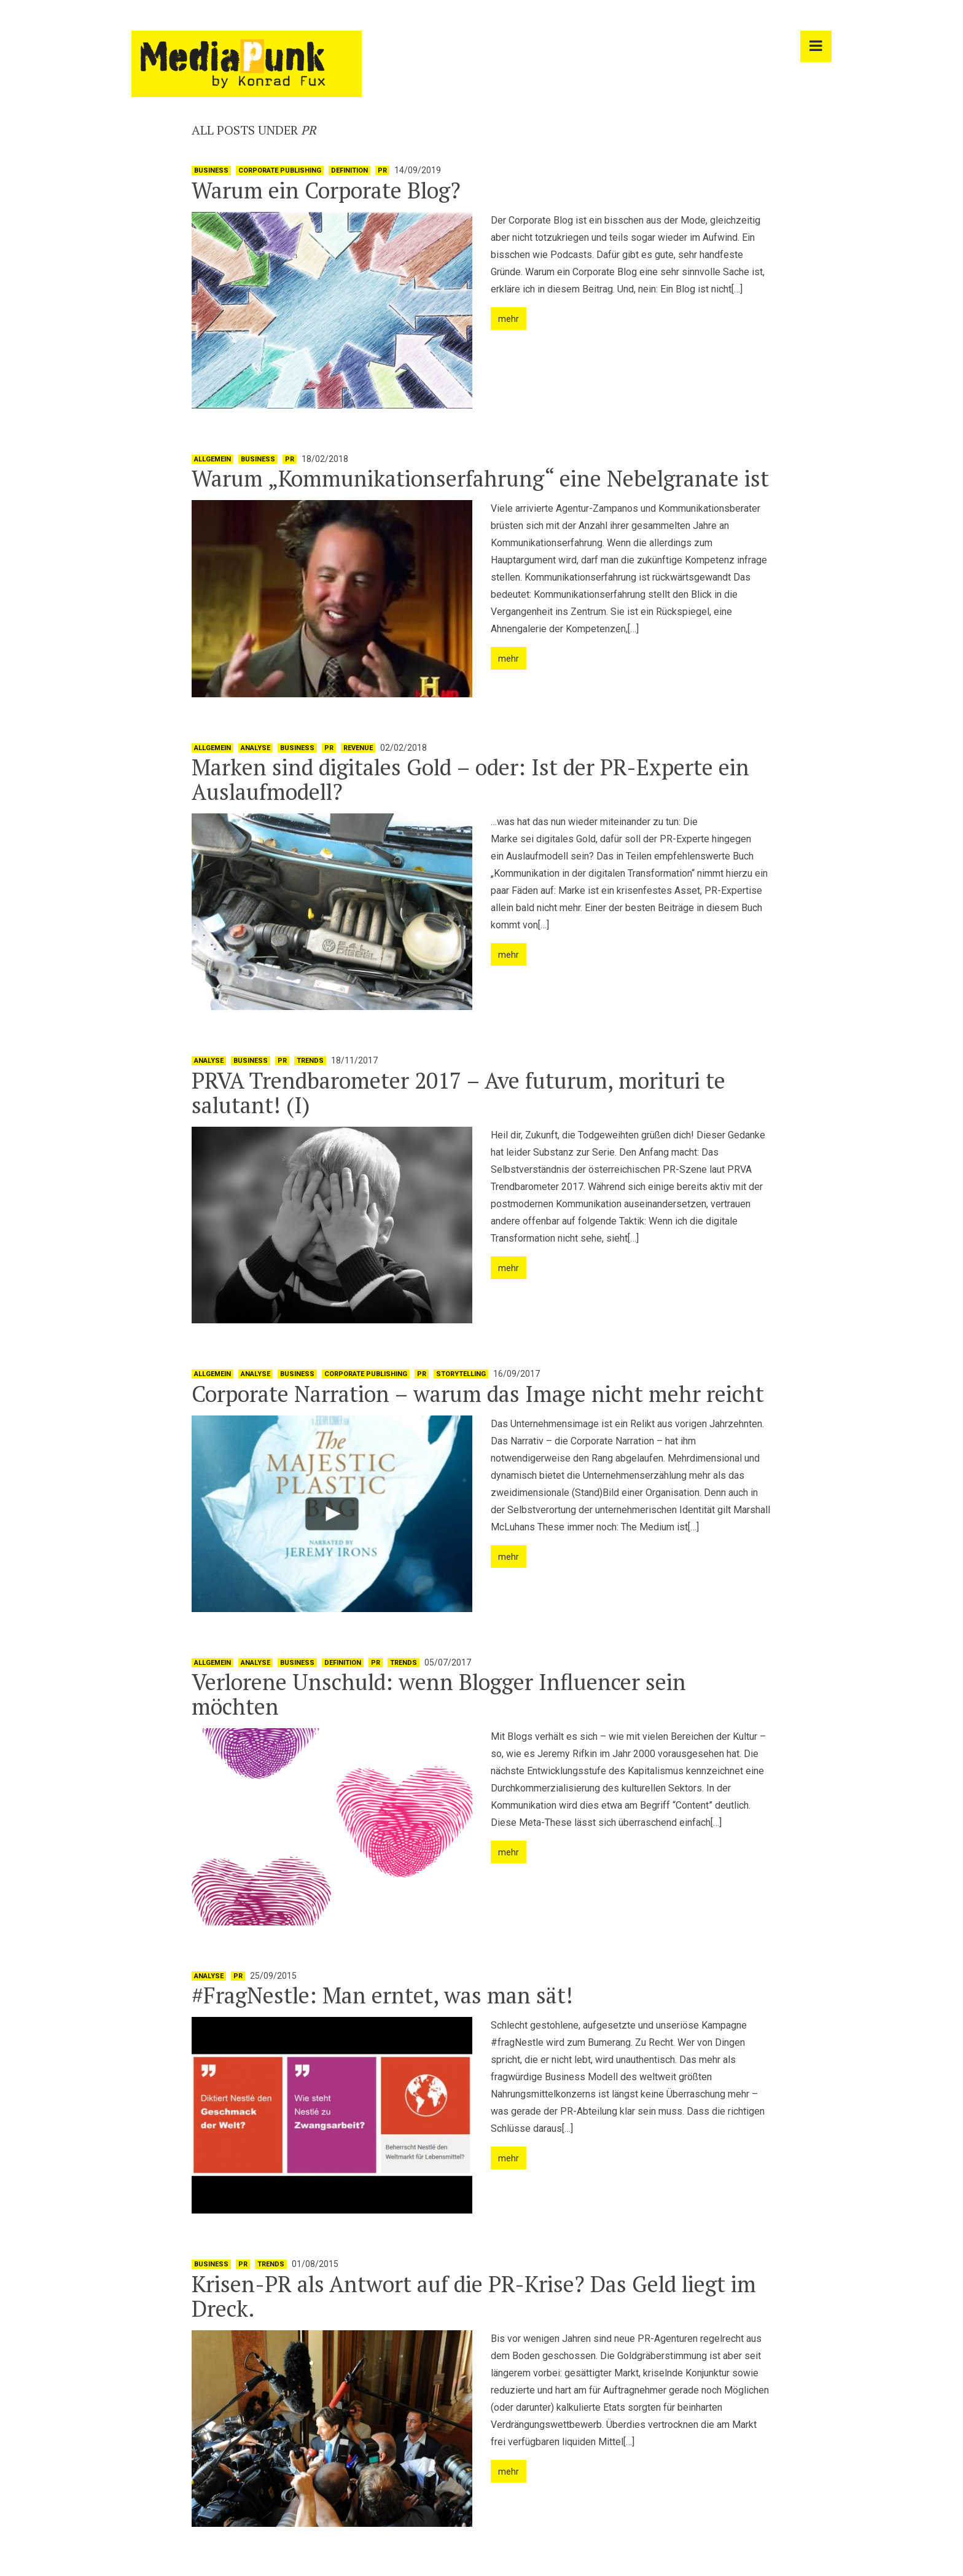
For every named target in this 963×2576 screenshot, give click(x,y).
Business (211, 170)
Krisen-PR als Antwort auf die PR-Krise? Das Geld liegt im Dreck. (474, 2296)
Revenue (358, 748)
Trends (310, 1061)
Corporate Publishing (279, 170)
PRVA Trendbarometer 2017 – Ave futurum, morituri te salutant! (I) (458, 1092)
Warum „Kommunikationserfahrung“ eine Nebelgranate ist (480, 478)
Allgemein (212, 459)
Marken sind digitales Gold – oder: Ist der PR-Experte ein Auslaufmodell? (470, 779)
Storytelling (461, 1374)
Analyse (255, 748)
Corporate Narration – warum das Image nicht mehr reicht (478, 1393)
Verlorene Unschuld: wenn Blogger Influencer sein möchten (439, 1694)
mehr (508, 319)
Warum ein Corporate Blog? (326, 190)
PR (382, 170)
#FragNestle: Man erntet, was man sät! (382, 1995)
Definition (349, 170)
